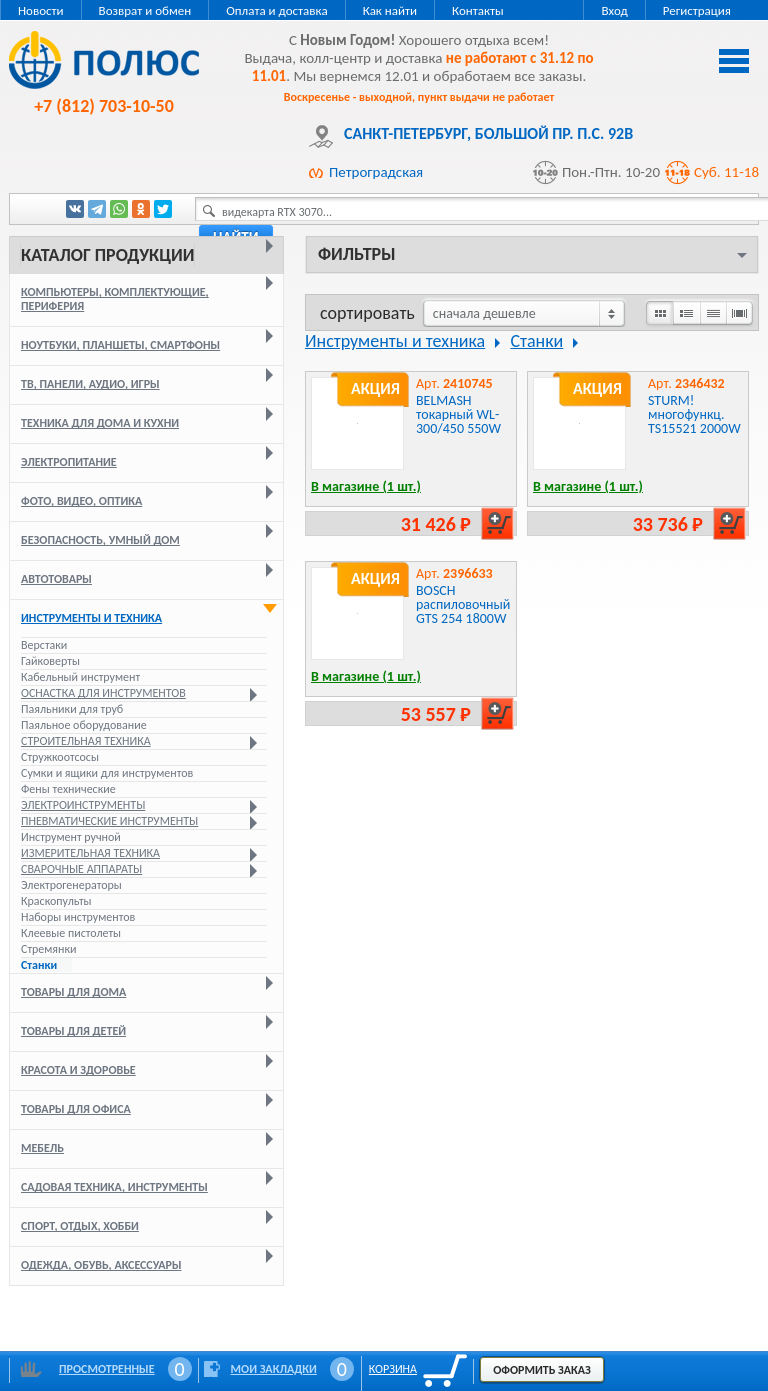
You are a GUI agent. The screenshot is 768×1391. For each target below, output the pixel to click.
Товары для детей (73, 1031)
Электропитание (69, 462)
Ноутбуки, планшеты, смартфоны (120, 345)
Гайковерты (50, 661)
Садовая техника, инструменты (114, 1187)
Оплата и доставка (276, 10)
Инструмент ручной (71, 837)
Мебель (42, 1148)
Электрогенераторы (71, 885)
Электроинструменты (83, 805)
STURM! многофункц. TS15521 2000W (694, 414)
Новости (41, 10)
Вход (614, 10)
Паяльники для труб (72, 709)
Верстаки (44, 645)
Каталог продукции (107, 255)
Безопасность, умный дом (100, 540)
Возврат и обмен (145, 10)
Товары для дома (73, 992)
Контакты (478, 10)
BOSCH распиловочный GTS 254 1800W (463, 604)
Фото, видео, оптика (81, 501)
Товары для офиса (76, 1109)
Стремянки (49, 949)
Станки (39, 965)
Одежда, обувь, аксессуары (101, 1265)
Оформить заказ (542, 1370)
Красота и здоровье (78, 1070)
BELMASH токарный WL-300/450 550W (458, 414)
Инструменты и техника (91, 618)
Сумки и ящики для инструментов (107, 773)
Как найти (390, 10)
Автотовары (56, 579)
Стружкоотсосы (60, 757)
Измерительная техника (90, 853)
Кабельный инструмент (80, 677)
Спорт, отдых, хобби (80, 1226)
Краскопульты (56, 901)
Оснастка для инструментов (103, 693)
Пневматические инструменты (109, 821)
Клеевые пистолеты (71, 933)
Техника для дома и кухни (100, 423)
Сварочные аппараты (81, 869)
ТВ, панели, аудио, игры (90, 384)
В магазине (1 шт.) (366, 486)
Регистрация (697, 10)
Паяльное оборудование (84, 725)
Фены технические (68, 789)
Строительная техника (86, 741)
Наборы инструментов (78, 917)
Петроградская (376, 172)
